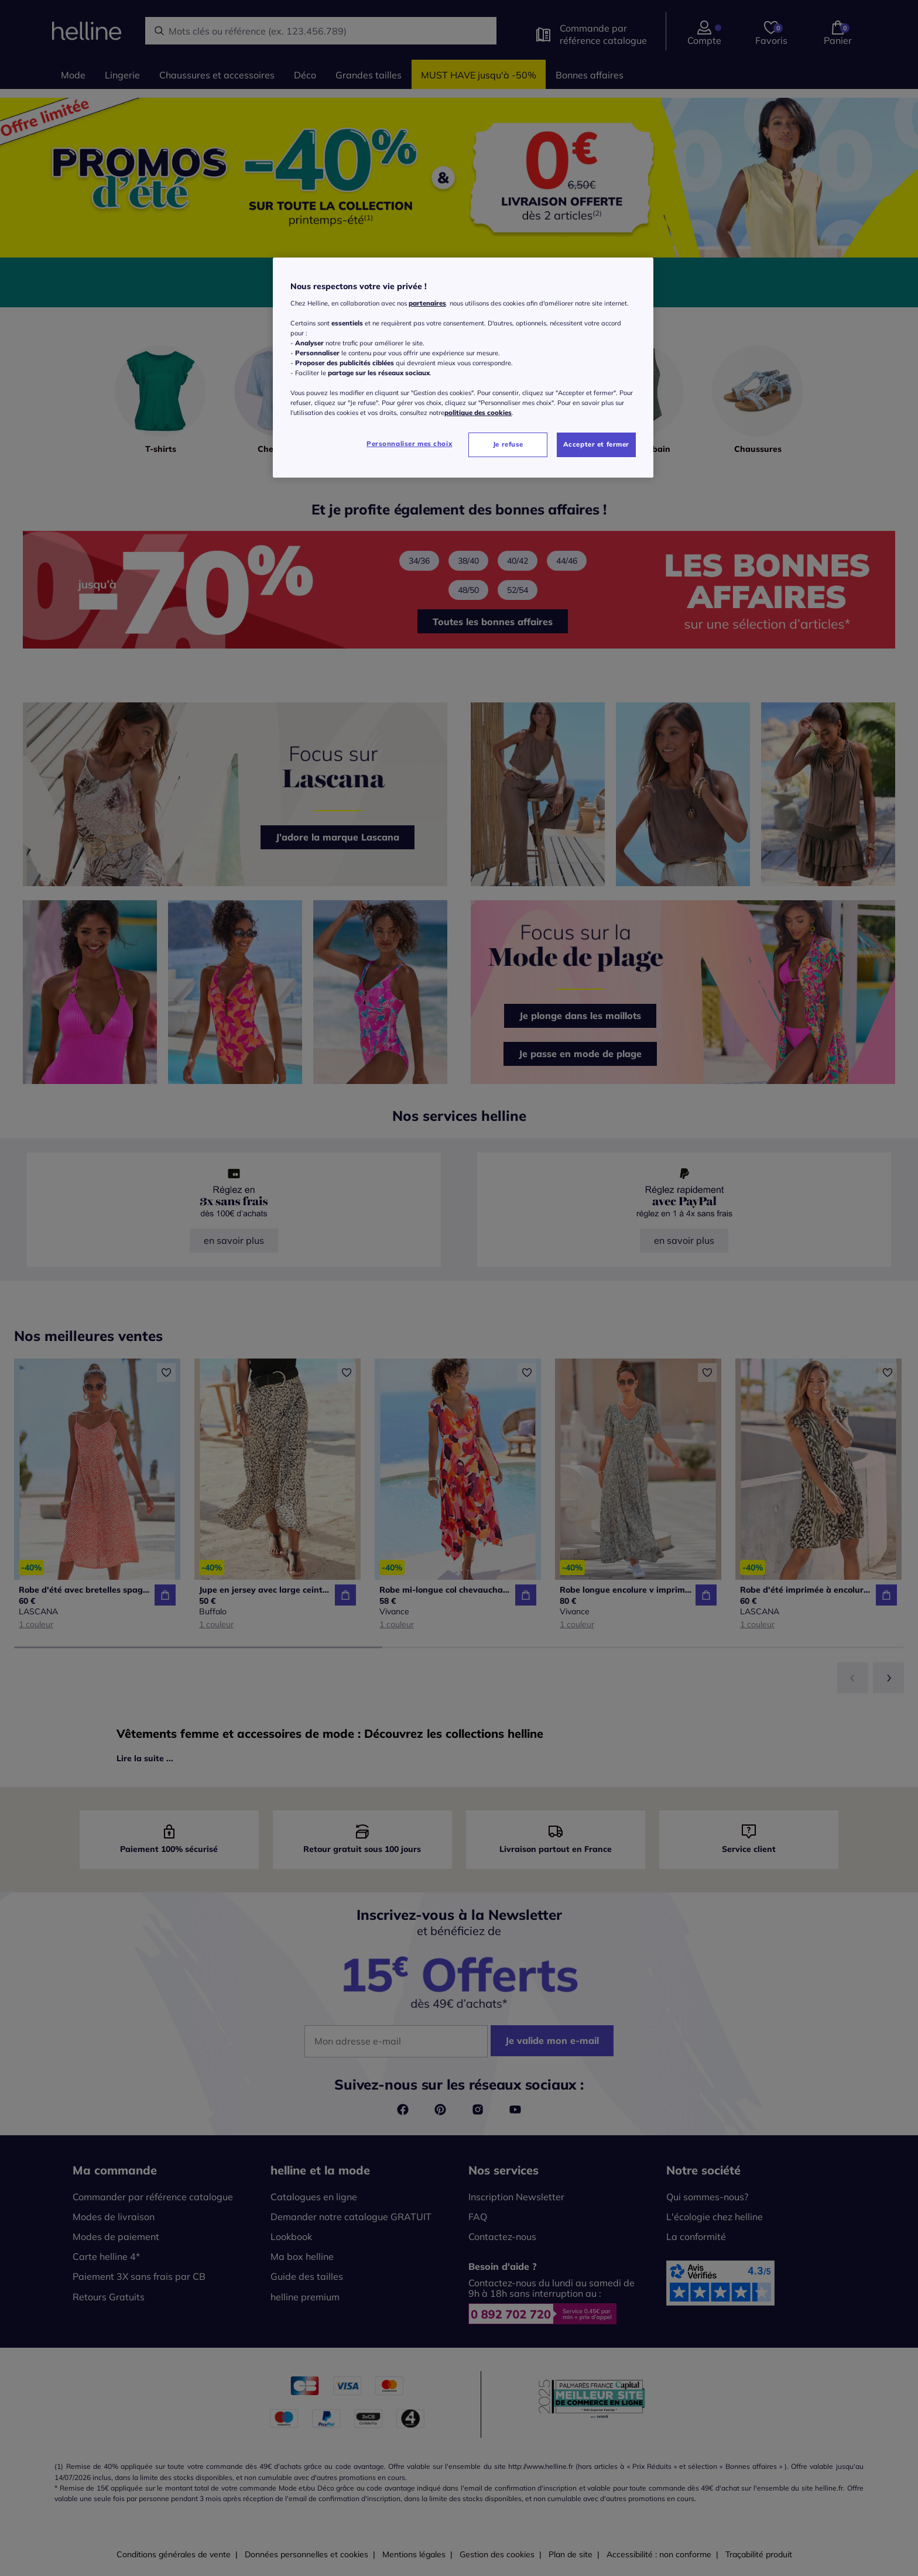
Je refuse (508, 444)
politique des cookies (478, 413)
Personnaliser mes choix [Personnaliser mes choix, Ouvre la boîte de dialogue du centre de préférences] (409, 444)
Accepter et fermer (596, 444)
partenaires (427, 303)
